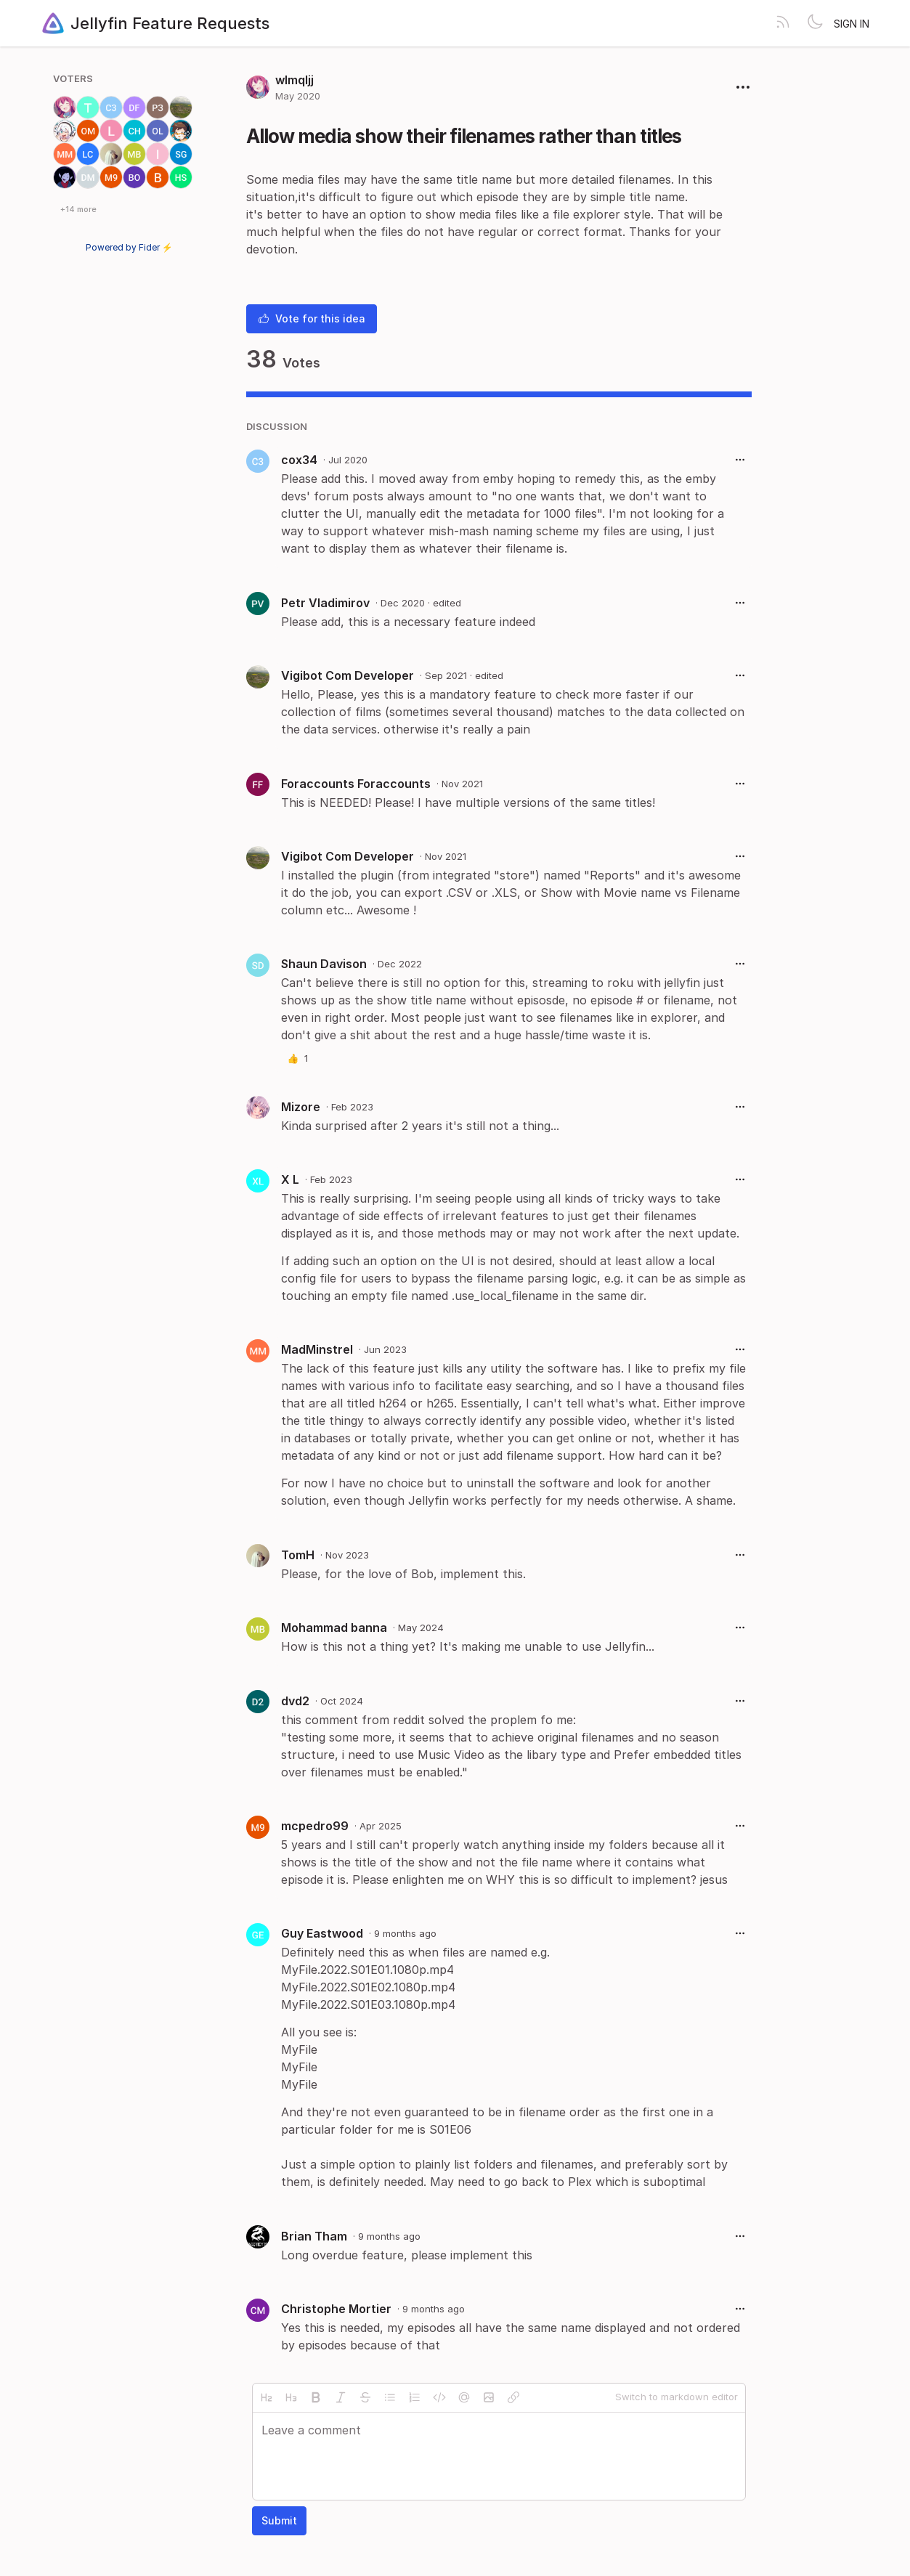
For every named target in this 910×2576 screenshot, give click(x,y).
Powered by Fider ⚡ (129, 247)
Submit (279, 2520)
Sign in (851, 23)
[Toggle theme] (815, 23)
